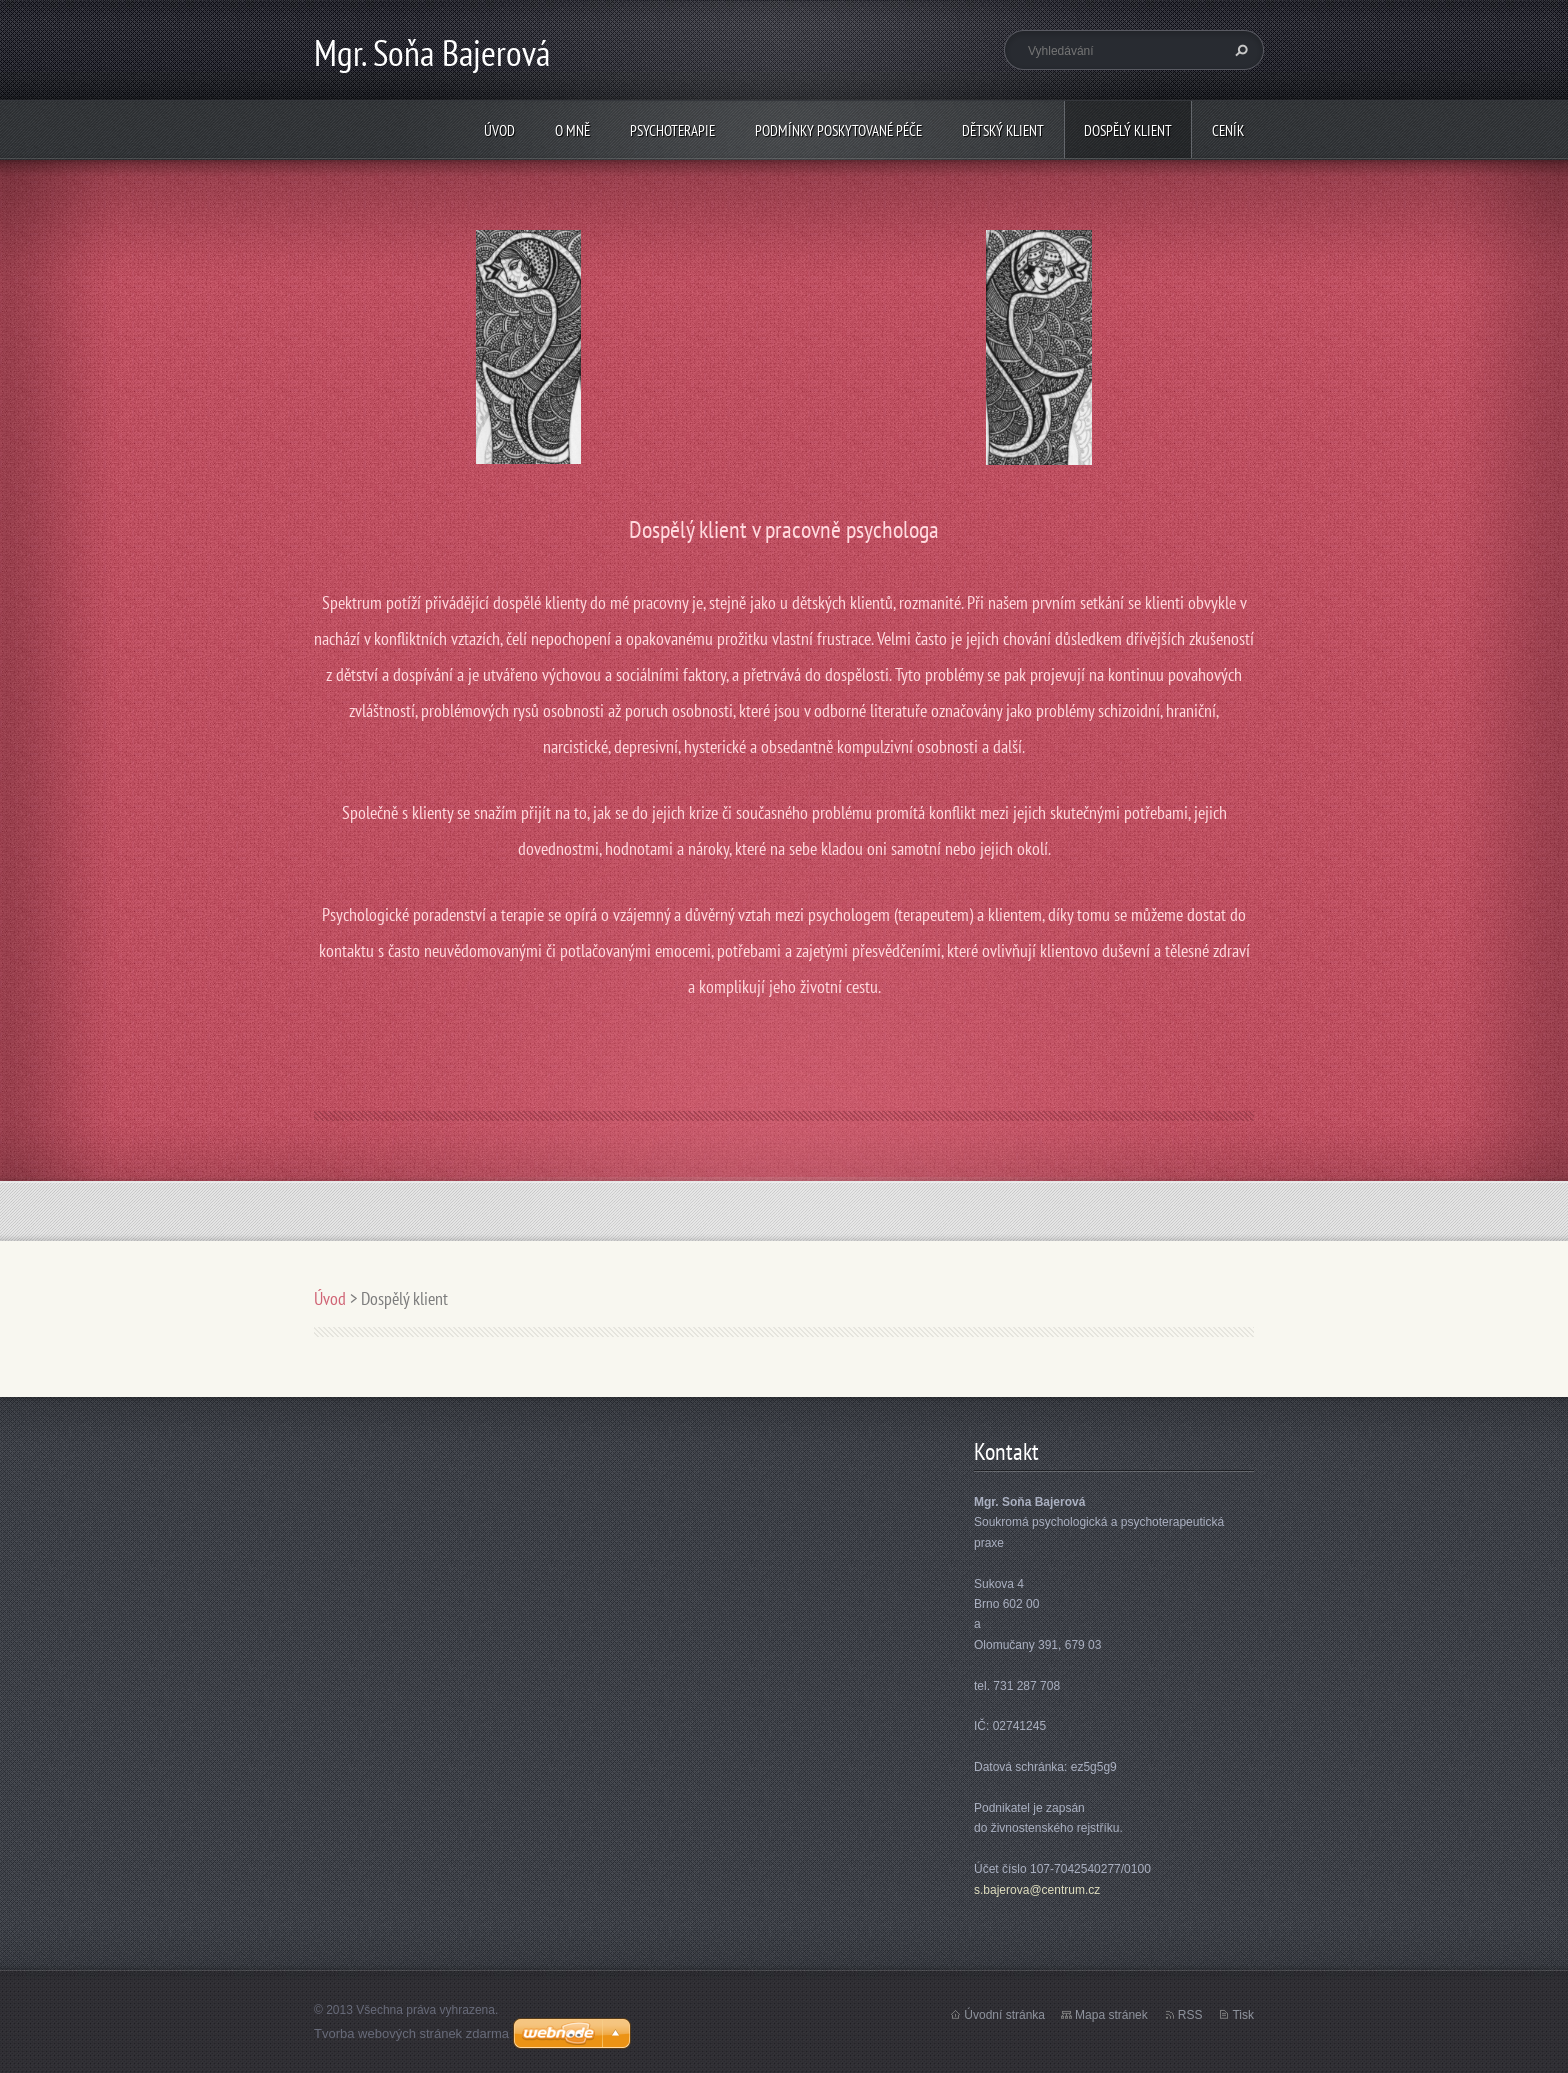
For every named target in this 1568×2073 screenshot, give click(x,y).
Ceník (1228, 130)
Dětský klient (1003, 130)
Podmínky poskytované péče (838, 130)
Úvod (499, 130)
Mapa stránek (1111, 2015)
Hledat (1239, 50)
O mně (572, 130)
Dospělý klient (1128, 130)
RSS (1190, 2015)
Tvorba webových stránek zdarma (411, 2033)
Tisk (1243, 2015)
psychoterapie (672, 130)
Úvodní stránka (1004, 2015)
